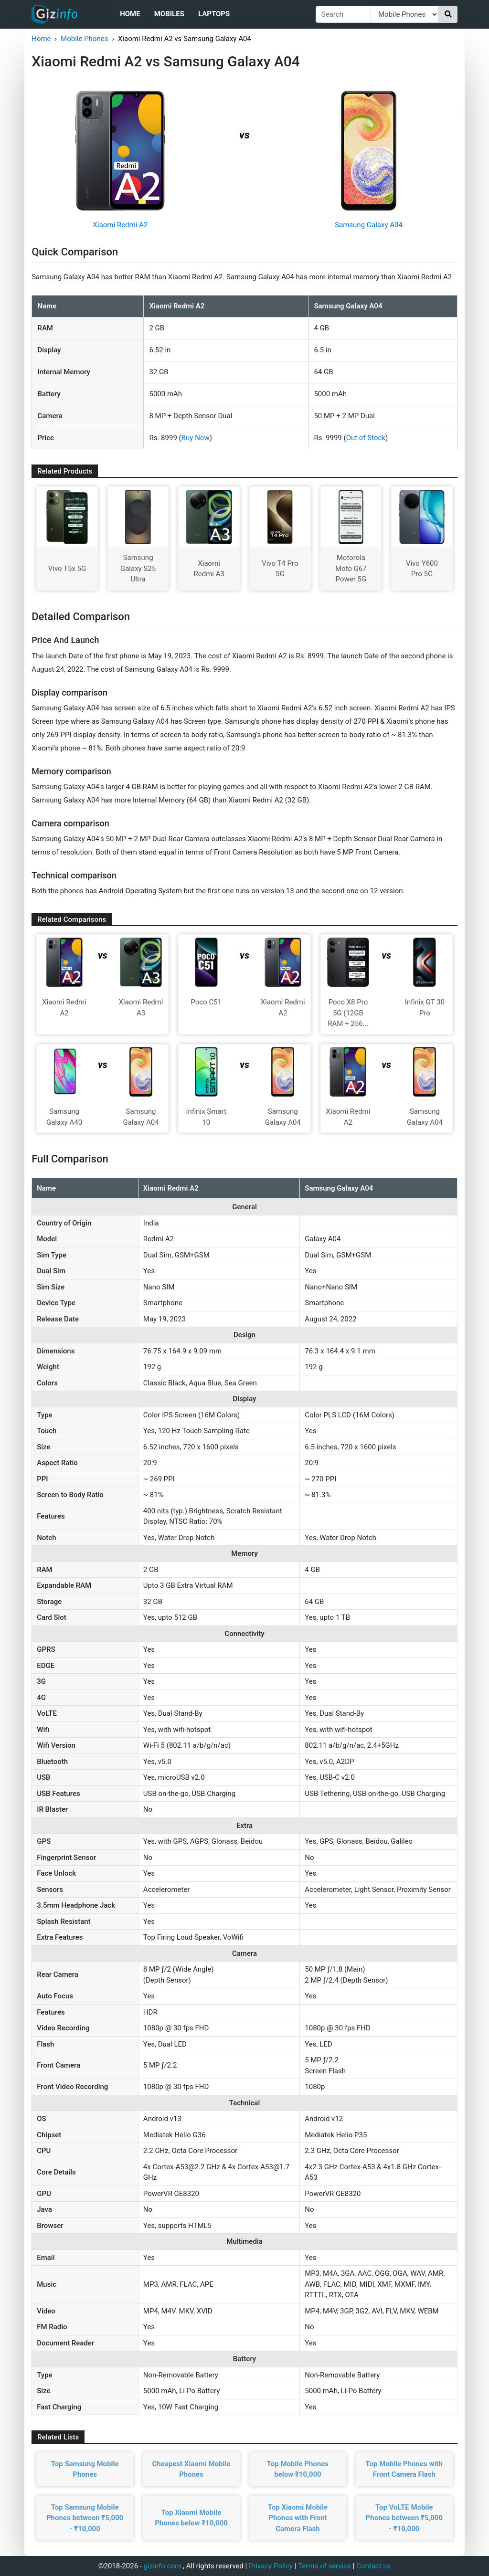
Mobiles (169, 14)
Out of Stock (365, 437)
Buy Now (195, 437)
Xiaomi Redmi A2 (120, 225)
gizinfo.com (162, 2566)
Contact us (373, 2566)
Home (130, 14)
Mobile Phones (84, 38)
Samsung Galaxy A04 (369, 225)
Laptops (214, 14)
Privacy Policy (271, 2566)
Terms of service (324, 2566)
